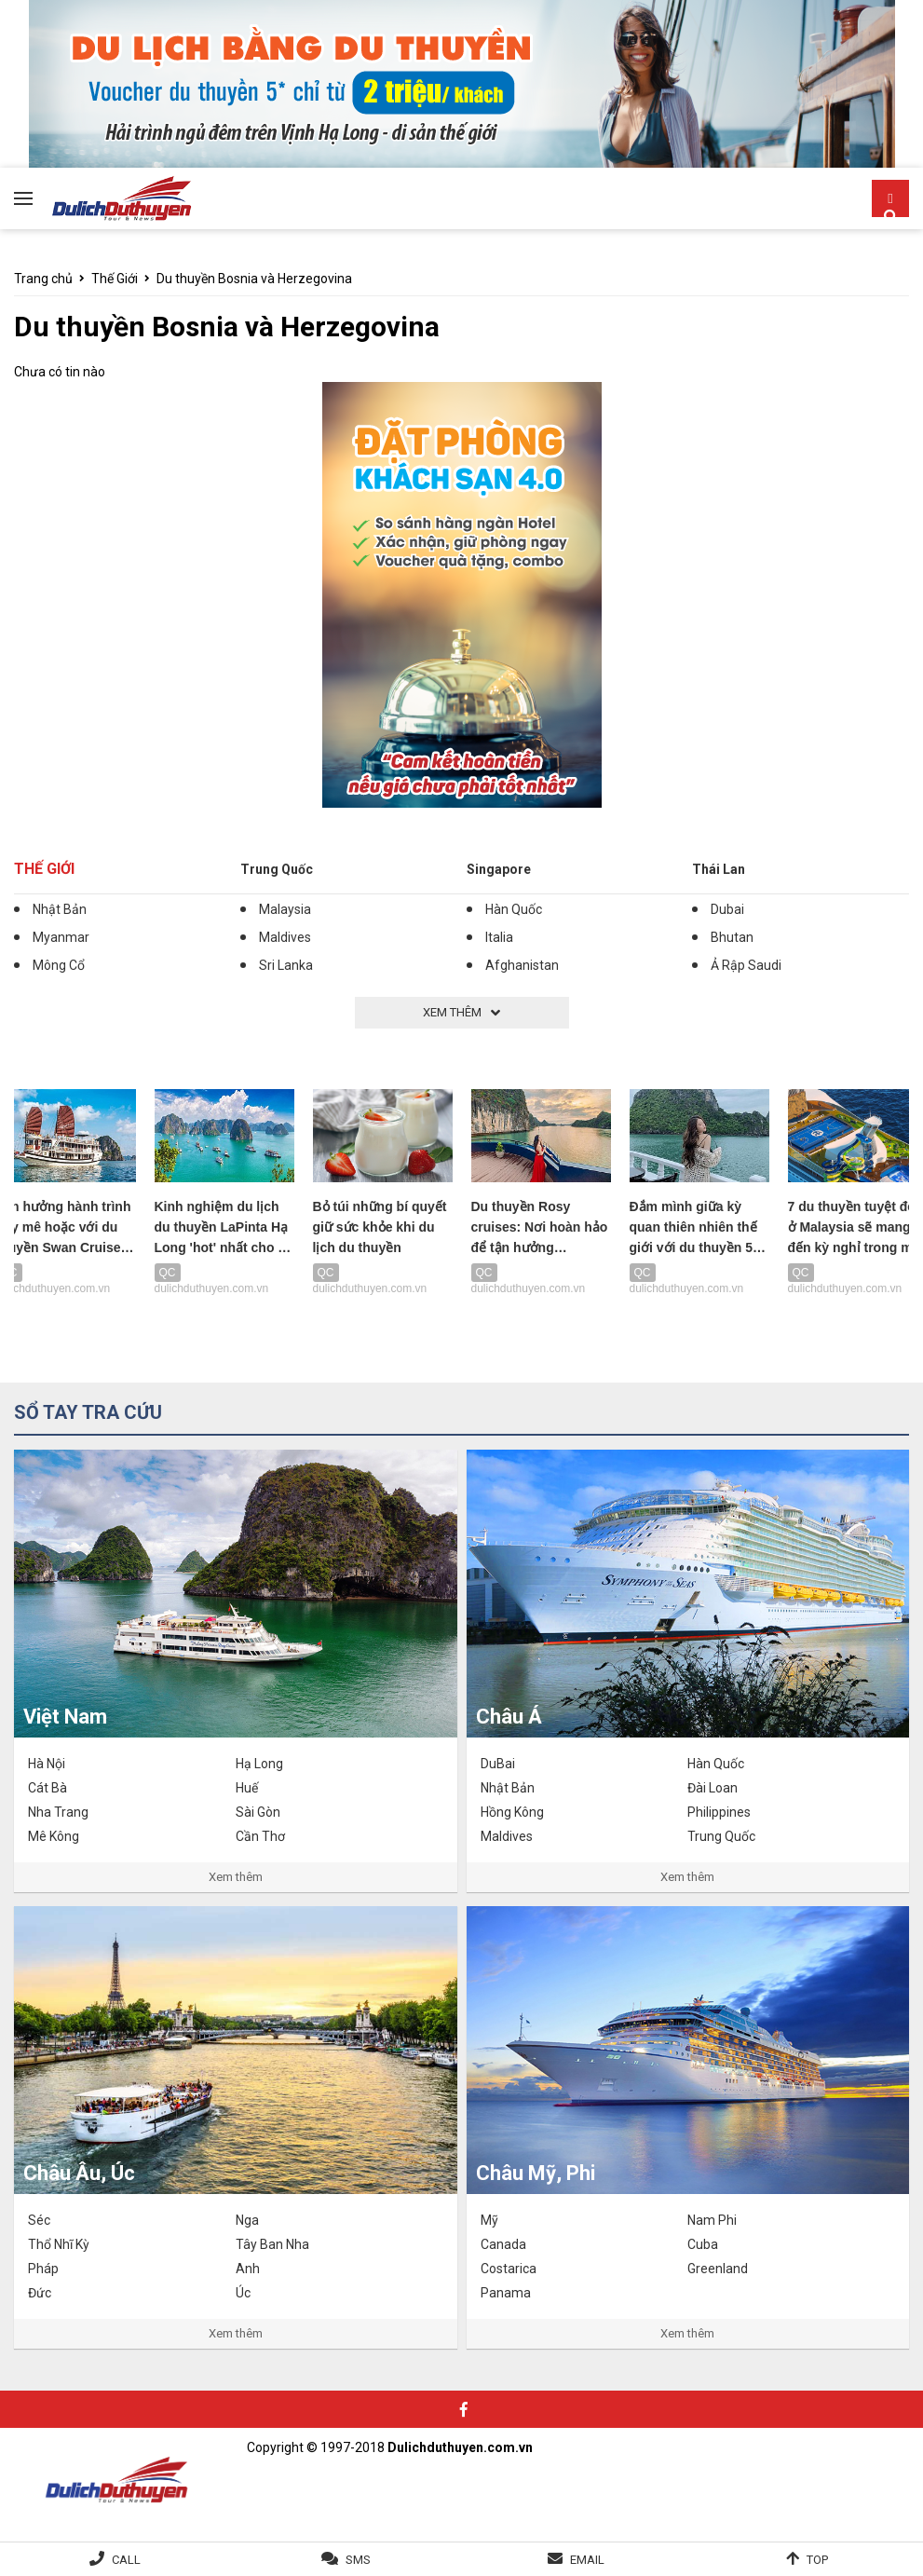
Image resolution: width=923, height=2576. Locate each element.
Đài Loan (712, 1787)
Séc (39, 2220)
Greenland (717, 2268)
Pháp (43, 2268)
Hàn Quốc (513, 909)
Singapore (499, 869)
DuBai (498, 1763)
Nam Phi (712, 2220)
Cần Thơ (260, 1836)
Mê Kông (53, 1836)
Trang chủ (43, 278)
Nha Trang (58, 1812)
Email (587, 2560)
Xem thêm (236, 1877)
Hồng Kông (512, 1812)
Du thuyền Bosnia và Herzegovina (254, 278)
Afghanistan (522, 965)
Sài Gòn (258, 1812)
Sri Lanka (286, 965)
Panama (506, 2292)
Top (817, 2560)
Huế (247, 1787)
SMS (358, 2560)
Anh (248, 2268)
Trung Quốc (276, 869)
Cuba (702, 2244)
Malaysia (285, 909)
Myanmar (61, 937)
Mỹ (489, 2220)
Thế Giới (114, 278)
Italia (499, 937)
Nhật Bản (60, 909)
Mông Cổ (59, 965)
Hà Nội (46, 1763)
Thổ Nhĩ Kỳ (58, 2244)
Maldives (285, 937)
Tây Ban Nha (272, 2244)
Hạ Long (259, 1763)
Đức (39, 2292)
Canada (503, 2244)
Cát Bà (47, 1787)
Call (126, 2560)
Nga (247, 2220)
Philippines (719, 1812)
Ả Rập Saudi (746, 965)
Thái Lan (718, 869)
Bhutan (732, 937)
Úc (243, 2292)
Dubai (727, 909)
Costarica (508, 2268)
